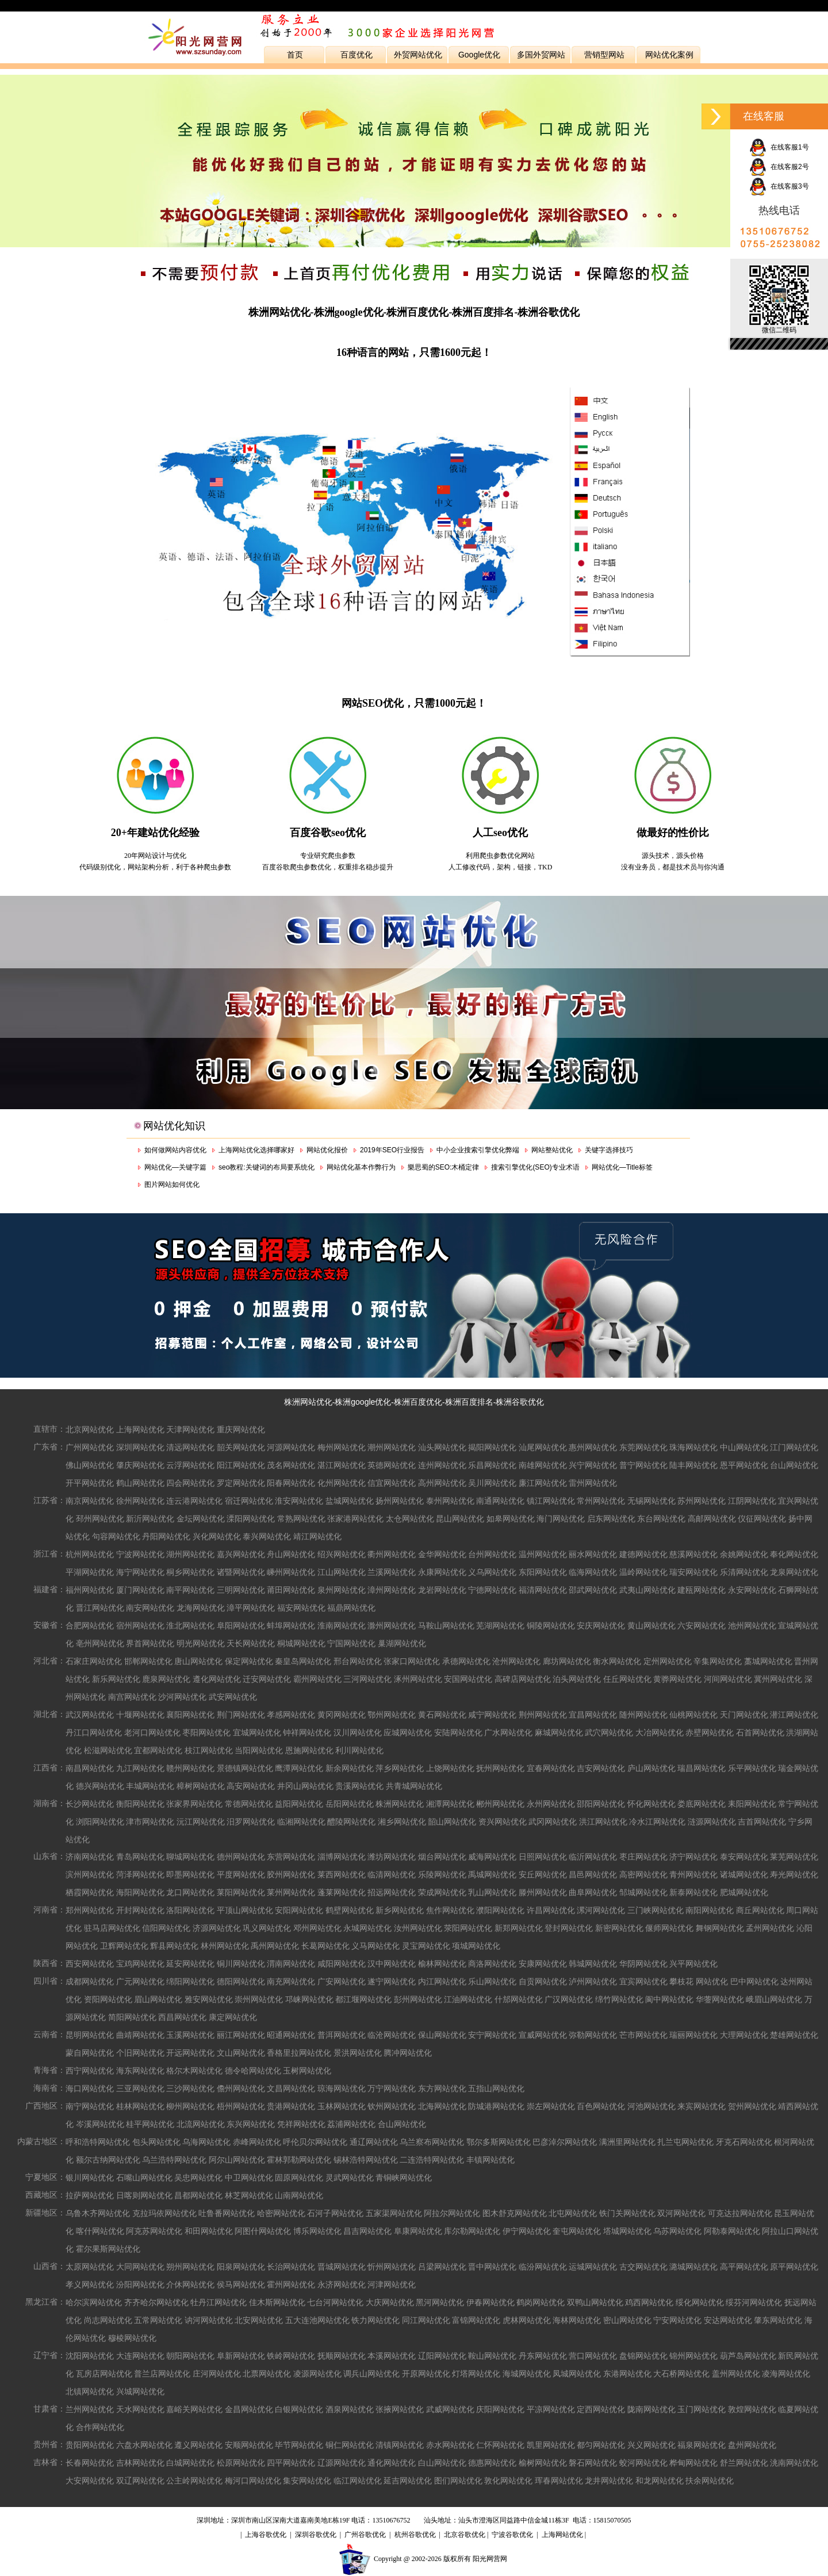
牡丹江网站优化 (218, 2302)
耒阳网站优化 (752, 1803)
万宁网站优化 (391, 2088)
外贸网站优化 (418, 54)
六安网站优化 (701, 1625)
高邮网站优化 (712, 1518)
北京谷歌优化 (464, 2535)
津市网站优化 (150, 1821)
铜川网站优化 (241, 1963)
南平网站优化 (190, 1589)
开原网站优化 (426, 2373)
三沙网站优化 (190, 2088)
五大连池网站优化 (317, 2320)
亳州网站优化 (100, 1643)
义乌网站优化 (492, 1572)
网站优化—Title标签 (622, 1167)
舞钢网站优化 (720, 1928)
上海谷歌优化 (265, 2535)
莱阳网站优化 (241, 1892)
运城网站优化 (593, 2266)
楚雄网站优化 (794, 2035)
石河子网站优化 (335, 2213)
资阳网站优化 (108, 1999)
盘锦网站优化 (643, 2355)
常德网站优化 (249, 1803)
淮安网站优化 (299, 1500)
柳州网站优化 (190, 2106)
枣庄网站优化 (643, 1856)
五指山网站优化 (496, 2088)
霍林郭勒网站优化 (299, 2159)
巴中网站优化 (754, 1981)
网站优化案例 (669, 54)
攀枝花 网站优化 (698, 1981)
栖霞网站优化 (90, 1892)
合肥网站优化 (90, 1625)
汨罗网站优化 (251, 1821)
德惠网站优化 (492, 2462)
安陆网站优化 (458, 1732)
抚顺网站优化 (341, 2355)
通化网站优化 (391, 2462)
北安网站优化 (259, 2320)
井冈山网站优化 (305, 1786)
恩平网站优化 (744, 1465)
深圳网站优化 (140, 1447)
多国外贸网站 (541, 54)
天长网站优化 (251, 1643)
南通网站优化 (500, 1500)
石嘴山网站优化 (144, 2177)
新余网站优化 (349, 1768)
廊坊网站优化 (567, 1661)
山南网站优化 (299, 2195)
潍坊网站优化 (391, 1856)
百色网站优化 (601, 2106)
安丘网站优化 (543, 1874)
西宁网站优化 (90, 2070)
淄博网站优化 (341, 1856)
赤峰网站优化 (257, 2141)
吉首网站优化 (762, 1821)
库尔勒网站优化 (472, 2231)
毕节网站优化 (299, 2445)
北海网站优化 (442, 2106)
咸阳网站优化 (341, 1963)
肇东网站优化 (778, 2320)
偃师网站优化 (669, 1928)
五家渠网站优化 (394, 2213)
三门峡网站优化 (655, 1910)
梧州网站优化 (241, 2106)
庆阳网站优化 (500, 2409)
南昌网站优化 (90, 1768)
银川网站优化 (90, 2177)
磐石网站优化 (593, 2462)
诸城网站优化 (744, 1874)
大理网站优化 (744, 2035)
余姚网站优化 (744, 1554)
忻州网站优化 (391, 2266)
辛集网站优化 (717, 1661)
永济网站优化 (341, 2284)
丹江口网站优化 (94, 1732)
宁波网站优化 (140, 1554)
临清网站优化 (391, 1874)
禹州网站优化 (275, 1945)
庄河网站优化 (217, 2373)
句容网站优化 (116, 1536)
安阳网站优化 (299, 1910)
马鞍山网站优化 (446, 1625)
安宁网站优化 (492, 2035)
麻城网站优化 (559, 1732)
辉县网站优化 (174, 1945)
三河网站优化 (367, 1679)
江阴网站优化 (752, 1500)
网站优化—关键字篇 (175, 1167)
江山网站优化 (341, 1572)
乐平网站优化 (752, 1768)
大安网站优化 (90, 2480)
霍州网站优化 (291, 2284)
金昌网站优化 (249, 2409)
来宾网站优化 (701, 2106)
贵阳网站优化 (90, 2445)
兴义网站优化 (651, 2445)
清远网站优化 (190, 1447)
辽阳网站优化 (442, 2355)
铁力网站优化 (375, 2320)
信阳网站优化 (166, 1928)
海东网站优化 (140, 2070)
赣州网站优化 (190, 1768)
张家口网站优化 (412, 1661)
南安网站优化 (150, 1607)
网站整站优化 (552, 1150)
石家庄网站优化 (94, 1661)
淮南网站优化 (341, 1625)
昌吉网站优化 (367, 2231)
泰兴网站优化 (267, 1536)
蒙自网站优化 (90, 2052)
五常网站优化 (158, 2320)
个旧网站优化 (140, 2052)
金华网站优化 (442, 1554)
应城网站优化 (408, 1732)
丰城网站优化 (150, 1786)
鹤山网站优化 (140, 1483)
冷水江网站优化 (657, 1821)
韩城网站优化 (593, 1963)
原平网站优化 (794, 2266)
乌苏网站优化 (677, 2231)
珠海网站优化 (693, 1447)
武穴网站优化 (609, 1732)
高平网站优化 (744, 2266)
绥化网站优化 (700, 2302)
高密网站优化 (643, 1874)
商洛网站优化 (492, 1963)
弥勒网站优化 (593, 2035)
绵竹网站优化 (619, 1999)
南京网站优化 (90, 1500)
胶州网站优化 (291, 1874)
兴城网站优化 (140, 2391)
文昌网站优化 (291, 2088)
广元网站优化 (140, 1981)
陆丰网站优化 (693, 1465)
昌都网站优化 (198, 2195)
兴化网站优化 (217, 1536)
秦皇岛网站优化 (303, 1661)
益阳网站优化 (299, 1803)
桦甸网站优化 (693, 2462)
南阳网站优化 (709, 1910)
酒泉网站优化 (349, 2409)
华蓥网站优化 (720, 1999)
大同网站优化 (140, 2266)
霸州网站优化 (317, 1679)
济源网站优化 (217, 1928)
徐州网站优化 (140, 1500)
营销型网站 (604, 54)
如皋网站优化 (510, 1518)
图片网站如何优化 (172, 1184)
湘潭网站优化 (450, 1803)
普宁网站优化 (643, 1465)
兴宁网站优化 (593, 1465)
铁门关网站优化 (627, 2213)
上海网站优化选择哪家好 (256, 1150)
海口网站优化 (90, 2088)
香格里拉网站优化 (299, 2052)
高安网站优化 (251, 1786)
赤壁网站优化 (709, 1732)
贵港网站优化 (291, 2106)
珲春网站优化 (559, 2480)
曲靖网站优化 (140, 2035)
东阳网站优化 (543, 1572)
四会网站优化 (190, 1483)
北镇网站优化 (90, 2391)
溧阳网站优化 (251, 1518)
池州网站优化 (752, 1625)
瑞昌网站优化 (701, 1768)
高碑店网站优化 (522, 1679)
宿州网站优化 (140, 1625)
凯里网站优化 (551, 2445)
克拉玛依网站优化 (164, 2213)
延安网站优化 (190, 1963)
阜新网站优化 (241, 2355)
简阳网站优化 (132, 2017)
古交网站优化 (643, 2266)
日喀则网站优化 (144, 2195)
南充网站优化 (291, 1981)
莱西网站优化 (341, 1874)
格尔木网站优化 (194, 2070)
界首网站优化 (150, 1643)
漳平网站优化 (251, 1607)
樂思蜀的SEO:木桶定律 (444, 1167)
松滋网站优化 (108, 1750)
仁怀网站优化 (500, 2445)
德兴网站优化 (100, 1786)
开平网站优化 (90, 1483)
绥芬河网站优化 (754, 2302)
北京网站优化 (90, 1429)
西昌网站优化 (182, 2017)
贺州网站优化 (752, 2106)
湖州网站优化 (190, 1554)
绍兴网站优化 (341, 1554)
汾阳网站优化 (140, 2284)
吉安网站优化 (601, 1768)
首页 (295, 54)
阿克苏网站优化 (154, 2231)
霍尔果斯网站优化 (108, 2248)
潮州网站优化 (391, 1447)
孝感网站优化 (291, 1714)
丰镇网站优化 (490, 2159)
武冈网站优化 (552, 1821)
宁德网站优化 (492, 1589)
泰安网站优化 (744, 1856)
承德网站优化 (466, 1661)
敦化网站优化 (508, 2480)
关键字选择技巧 (609, 1150)
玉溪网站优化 (190, 2035)
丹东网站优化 (543, 2355)
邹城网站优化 (643, 1892)
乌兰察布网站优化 (432, 2141)
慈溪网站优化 (693, 1554)
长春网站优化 (90, 2462)
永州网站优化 (551, 1803)
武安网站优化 (233, 1696)
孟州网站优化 (770, 1928)
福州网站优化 (90, 1589)
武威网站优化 (450, 2409)
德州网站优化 (241, 1856)
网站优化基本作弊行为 (361, 1167)
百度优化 (356, 54)
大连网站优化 (140, 2355)
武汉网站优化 (90, 1714)
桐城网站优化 (301, 1643)
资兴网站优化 (502, 1821)
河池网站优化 (651, 2106)
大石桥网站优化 (681, 2373)
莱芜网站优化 (794, 1856)
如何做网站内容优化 (175, 1150)
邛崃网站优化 (309, 1999)
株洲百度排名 (469, 1401)
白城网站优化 (190, 2462)
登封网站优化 (569, 1928)
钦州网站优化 (391, 2106)
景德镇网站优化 (245, 1768)
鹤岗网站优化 (540, 2302)
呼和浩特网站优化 (98, 2141)
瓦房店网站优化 (104, 2373)
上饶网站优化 (450, 1768)
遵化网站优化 (217, 1679)
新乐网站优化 (116, 1679)
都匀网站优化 (601, 2445)
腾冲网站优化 (408, 2052)
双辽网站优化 (140, 2480)
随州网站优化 (643, 1714)
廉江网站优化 (543, 1483)
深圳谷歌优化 (315, 2535)
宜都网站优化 (158, 1750)
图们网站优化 (458, 2480)
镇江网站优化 (551, 1500)
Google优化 (479, 54)
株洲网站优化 (308, 1401)
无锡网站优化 (651, 1500)
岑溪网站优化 (100, 2124)
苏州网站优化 (701, 1500)
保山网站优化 (442, 2035)
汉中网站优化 (391, 1963)
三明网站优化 (241, 1589)
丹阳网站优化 (166, 1536)
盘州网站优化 (752, 2445)
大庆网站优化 (390, 2302)
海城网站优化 (527, 2373)
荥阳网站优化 (468, 1928)
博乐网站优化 (317, 2231)
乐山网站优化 (492, 1981)
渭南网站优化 (291, 1963)
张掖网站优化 (399, 2409)
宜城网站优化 (257, 1732)
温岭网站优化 (643, 1572)
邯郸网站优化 (148, 1661)
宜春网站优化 (551, 1768)
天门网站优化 (744, 1714)
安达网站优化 (728, 2320)
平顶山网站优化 (245, 1910)
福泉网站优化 (701, 2445)
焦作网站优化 (450, 1910)
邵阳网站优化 (601, 1803)
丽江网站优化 (241, 2035)
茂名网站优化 (291, 1465)
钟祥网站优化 (307, 1732)
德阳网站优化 (241, 1981)
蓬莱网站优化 (341, 1892)
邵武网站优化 (593, 1589)
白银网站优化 (299, 2409)
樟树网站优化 (201, 1786)
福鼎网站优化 (351, 1607)
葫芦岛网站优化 (748, 2355)
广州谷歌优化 (365, 2535)
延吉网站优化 (408, 2480)
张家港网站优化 (355, 1518)
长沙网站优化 (90, 1803)
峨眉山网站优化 (774, 1999)
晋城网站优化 (341, 2266)
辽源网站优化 (341, 2462)
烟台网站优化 (442, 1856)
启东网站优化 (611, 1518)
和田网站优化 (209, 2231)
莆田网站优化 (291, 1589)
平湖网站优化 (90, 1572)
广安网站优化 (341, 1981)
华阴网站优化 (643, 1963)
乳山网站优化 (492, 1892)
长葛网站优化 (325, 1945)
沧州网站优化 (516, 1661)
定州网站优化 (667, 1661)
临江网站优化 (358, 2480)
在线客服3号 (778, 186)
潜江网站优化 (794, 1714)
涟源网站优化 (712, 1821)
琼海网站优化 (341, 2088)
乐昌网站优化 (492, 1465)
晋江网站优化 (100, 1607)
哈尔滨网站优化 (94, 2302)
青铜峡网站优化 (403, 2177)
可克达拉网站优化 (740, 2213)
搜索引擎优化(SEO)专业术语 (535, 1167)
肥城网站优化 (744, 1892)
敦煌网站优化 (752, 2409)
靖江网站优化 (317, 1536)
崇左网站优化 (551, 2106)
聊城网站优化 (190, 1856)
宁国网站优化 (351, 1643)
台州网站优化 (492, 1554)
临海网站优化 (593, 1572)
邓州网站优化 (317, 1928)
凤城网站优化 (577, 2373)
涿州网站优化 (418, 1679)
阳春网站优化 (291, 1483)
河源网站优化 (291, 1447)
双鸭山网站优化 (595, 2302)
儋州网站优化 (241, 2088)
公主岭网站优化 (194, 2480)
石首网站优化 (760, 1732)
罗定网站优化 (241, 1483)
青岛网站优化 (140, 1856)
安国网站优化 (468, 1679)
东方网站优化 (442, 2088)
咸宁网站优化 (492, 1714)
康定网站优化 (233, 2017)
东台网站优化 (661, 1518)
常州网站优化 (601, 1500)
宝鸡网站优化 (140, 1963)
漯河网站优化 (601, 1910)
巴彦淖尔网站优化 (564, 2141)
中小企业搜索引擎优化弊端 (477, 1150)
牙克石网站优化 (744, 2141)
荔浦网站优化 (351, 2124)
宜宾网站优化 (643, 1981)
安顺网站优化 (249, 2445)
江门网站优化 (794, 1447)
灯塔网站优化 (476, 2373)
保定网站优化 (249, 1661)
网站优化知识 (174, 1126)
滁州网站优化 (391, 1625)
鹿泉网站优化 (166, 1679)
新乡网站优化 (399, 1910)
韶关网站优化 (241, 1447)
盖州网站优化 (736, 2373)
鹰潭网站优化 (299, 1768)
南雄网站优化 (543, 1465)
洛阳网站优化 (190, 1910)
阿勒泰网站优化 (732, 2231)
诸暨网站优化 (241, 1572)
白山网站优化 (442, 2462)
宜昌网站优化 (593, 1714)
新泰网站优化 (693, 1892)
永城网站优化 (367, 1928)
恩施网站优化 (309, 1750)
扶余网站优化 (709, 2480)
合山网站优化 (402, 2124)
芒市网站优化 (643, 2035)
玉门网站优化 (701, 2409)
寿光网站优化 (794, 1874)
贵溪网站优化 (359, 1786)
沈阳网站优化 (90, 2355)
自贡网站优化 (543, 1981)
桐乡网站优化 (190, 1572)
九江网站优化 (140, 1768)
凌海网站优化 (786, 2373)
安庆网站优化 (601, 1625)
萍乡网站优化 (399, 1768)
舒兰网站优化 (744, 2462)
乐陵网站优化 (442, 1874)
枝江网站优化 (209, 1750)
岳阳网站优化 (349, 1803)
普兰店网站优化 (162, 2373)
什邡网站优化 (518, 1999)
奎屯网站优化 (577, 2231)
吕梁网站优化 (442, 2266)
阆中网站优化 (669, 1999)
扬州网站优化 (399, 1500)
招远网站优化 (391, 1892)
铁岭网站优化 (291, 2355)
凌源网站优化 (317, 2373)
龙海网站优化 (201, 1607)
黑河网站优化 (440, 2302)
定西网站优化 (601, 2409)
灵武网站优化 (349, 2177)
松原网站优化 (241, 2462)
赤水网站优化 (450, 2445)
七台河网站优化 (335, 2302)
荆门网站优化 (241, 1714)
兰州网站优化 (90, 2409)
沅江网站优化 (201, 1821)
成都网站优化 (90, 1981)
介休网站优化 (190, 2284)
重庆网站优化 (241, 1429)
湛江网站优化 (341, 1465)
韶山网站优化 (452, 1821)
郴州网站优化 (500, 1803)
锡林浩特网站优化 (366, 2159)
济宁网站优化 (693, 1856)
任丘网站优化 (627, 1679)
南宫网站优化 (132, 1696)
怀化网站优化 (651, 1803)
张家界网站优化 (194, 1803)
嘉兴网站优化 (241, 1554)
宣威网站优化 (543, 2035)
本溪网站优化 (391, 2355)
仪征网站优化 (762, 1518)
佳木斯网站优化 (277, 2302)
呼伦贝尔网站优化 (315, 2141)
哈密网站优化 (281, 2213)
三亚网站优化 (140, 2088)
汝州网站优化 (418, 1928)
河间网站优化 (728, 1679)
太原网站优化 (90, 2266)
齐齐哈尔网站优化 (156, 2302)
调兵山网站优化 (371, 2373)
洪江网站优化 (603, 1821)
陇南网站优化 (651, 2409)
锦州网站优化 (693, 2355)
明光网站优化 (201, 1643)
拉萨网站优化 (90, 2195)
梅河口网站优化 (253, 2480)
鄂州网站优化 (391, 1714)
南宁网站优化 (90, 2106)
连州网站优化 (442, 1465)
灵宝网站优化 (426, 1945)
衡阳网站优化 (140, 1803)
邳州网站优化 (100, 1518)
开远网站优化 (190, 2052)
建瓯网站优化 (701, 1589)
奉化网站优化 (794, 1554)
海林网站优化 (577, 2320)
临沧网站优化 (391, 2035)
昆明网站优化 (90, 2035)
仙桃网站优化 (693, 1714)
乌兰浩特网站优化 (174, 2159)
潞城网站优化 (693, 2266)
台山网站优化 (794, 1465)
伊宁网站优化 (527, 2231)
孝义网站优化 (90, 2284)
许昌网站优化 (551, 1910)
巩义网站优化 (267, 1928)
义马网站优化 (375, 1945)
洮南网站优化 (794, 2462)
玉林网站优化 (341, 2106)
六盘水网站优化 (144, 2445)
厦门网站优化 (140, 1589)
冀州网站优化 (778, 1679)
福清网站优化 (543, 1589)
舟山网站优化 (291, 1554)
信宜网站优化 (391, 1483)
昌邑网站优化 (593, 1874)
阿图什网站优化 (263, 2231)
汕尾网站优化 (543, 1447)
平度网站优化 (241, 1874)
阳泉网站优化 (241, 2266)
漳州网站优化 (391, 1589)
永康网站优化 (442, 1572)
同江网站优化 (426, 2320)
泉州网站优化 (341, 1589)
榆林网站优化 (442, 1963)
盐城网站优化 (349, 1500)
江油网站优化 (468, 1999)
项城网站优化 (476, 1945)
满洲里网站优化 (627, 2141)
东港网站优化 (627, 2373)
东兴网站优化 (251, 2124)
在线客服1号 (778, 147)
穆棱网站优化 (132, 2338)
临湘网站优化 (301, 1821)
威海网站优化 (492, 1856)
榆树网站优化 (543, 2462)
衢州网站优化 (391, 1554)
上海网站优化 (140, 1429)
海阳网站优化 (140, 1892)
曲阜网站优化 (593, 1892)
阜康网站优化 (418, 2231)
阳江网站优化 (241, 1465)
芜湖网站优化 (500, 1625)
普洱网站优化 (341, 2035)
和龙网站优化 (659, 2480)
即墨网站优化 (190, 1874)
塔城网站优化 (627, 2231)
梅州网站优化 (341, 1447)
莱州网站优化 (291, 1892)
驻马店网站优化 (112, 1928)
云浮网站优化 (190, 1465)
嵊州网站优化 (291, 1572)
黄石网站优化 (442, 1714)
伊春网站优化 (490, 2302)
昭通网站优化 (291, 2035)
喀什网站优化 (100, 2231)
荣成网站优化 (442, 1892)
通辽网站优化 (374, 2141)
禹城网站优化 (492, 1874)
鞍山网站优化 (492, 2355)
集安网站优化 (307, 2480)
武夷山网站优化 (647, 1589)
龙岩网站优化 (442, 1589)
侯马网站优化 (241, 2284)
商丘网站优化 (760, 1910)
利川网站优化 (359, 1750)
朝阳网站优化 (190, 2355)
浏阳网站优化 (100, 1821)
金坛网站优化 (201, 1518)
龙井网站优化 (609, 2480)
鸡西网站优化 (649, 2302)
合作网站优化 (100, 2427)
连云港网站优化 (194, 1500)
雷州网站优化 (593, 1483)
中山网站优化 (744, 1447)
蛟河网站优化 (643, 2462)
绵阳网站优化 (190, 1981)
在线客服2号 (778, 167)
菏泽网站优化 (140, 1874)
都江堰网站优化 (363, 1999)
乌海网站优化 (206, 2141)
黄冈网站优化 (341, 1714)
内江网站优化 (442, 1981)
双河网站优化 (681, 2213)
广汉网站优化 (569, 1999)
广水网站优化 (508, 1732)
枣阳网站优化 (206, 1732)
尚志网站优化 (108, 2320)
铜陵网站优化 (551, 1625)
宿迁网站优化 (249, 1500)
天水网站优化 (140, 2409)
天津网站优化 (190, 1429)
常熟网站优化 (301, 1518)
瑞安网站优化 (693, 1572)
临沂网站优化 (593, 1856)
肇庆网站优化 (140, 1465)
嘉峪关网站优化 (194, 2409)
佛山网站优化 (90, 1465)
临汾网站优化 (543, 2266)
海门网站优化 (560, 1518)
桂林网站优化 (140, 2106)
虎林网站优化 (527, 2320)
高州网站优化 (442, 1483)
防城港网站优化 (496, 2106)
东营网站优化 (291, 1856)
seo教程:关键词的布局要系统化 (266, 1167)
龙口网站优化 (190, 1892)
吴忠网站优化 (198, 2177)
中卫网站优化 (249, 2177)
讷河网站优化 (209, 2320)
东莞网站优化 (643, 1447)
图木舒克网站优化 (514, 2213)
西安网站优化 (90, 1963)
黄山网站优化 (651, 1625)
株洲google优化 (363, 1401)
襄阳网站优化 (190, 1714)
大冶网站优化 (659, 1732)
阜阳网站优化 (241, 1625)
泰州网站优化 (450, 1500)
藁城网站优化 (768, 1661)
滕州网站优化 (543, 1892)
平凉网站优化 (551, 2409)
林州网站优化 (225, 1945)
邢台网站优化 (358, 1661)
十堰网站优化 (140, 1714)
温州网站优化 (543, 1554)
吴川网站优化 (492, 1483)
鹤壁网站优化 (349, 1910)
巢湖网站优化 (402, 1643)
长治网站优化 (291, 2266)
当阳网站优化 (259, 1750)
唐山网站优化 (198, 1661)
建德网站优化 (643, 1554)
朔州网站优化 (190, 2266)
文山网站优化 (241, 2052)
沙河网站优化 (182, 1696)
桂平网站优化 (150, 2124)
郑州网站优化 (90, 1910)
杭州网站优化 (90, 1554)
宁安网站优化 (677, 2320)
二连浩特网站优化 (432, 2159)
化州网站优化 (341, 1483)
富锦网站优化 (476, 2320)
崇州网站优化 (259, 1999)
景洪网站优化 (358, 2052)
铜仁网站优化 (349, 2445)
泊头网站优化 (577, 1679)
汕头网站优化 (442, 1447)
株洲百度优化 (418, 1401)
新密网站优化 (619, 1928)
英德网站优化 (391, 1465)
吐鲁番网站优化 (226, 2213)
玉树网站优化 (307, 2070)
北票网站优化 (267, 2373)
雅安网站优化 (209, 1999)
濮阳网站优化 (500, 1910)
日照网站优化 (543, 1856)
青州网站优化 (693, 1874)
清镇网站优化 (399, 2445)
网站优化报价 (327, 1150)
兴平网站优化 (693, 1963)
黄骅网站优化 (677, 1679)
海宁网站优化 (140, 1572)
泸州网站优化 (593, 1981)
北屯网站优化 (573, 2213)
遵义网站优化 (198, 2445)
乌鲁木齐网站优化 (98, 2213)
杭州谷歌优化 (415, 2535)
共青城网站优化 (414, 1786)
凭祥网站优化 (301, 2124)
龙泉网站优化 (794, 1572)
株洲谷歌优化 (520, 1401)
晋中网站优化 (492, 2266)
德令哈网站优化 (253, 2070)
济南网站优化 (90, 1856)
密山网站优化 (627, 2320)
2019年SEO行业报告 (392, 1150)
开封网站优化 (140, 1910)
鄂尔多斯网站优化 (498, 2141)
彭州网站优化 (418, 1999)
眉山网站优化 (158, 1999)
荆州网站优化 (543, 1714)
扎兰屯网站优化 (685, 2141)
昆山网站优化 (460, 1518)
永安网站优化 (752, 1589)
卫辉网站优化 (124, 1945)
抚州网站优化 (500, 1768)
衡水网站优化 (617, 1661)
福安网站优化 (301, 1607)
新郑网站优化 (518, 1928)
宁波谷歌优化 (512, 2535)
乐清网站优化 (744, 1572)
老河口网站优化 (152, 1732)
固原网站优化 (299, 2177)
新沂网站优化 (150, 1518)
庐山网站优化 (651, 1768)
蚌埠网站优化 (291, 1625)
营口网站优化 (593, 2355)
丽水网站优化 (593, 1554)
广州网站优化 (90, 1447)
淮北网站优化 (190, 1625)
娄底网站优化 (701, 1803)
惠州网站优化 (593, 1447)
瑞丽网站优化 (693, 2035)
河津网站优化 (391, 2284)
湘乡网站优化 (402, 1821)
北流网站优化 (201, 2124)
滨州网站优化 (90, 1874)
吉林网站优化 (140, 2462)
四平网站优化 (291, 2462)
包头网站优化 (156, 2141)
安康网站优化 (543, 1963)
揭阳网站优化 (492, 1447)
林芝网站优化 (249, 2195)
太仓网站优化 (410, 1518)
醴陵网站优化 (351, 1821)
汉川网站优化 (358, 1732)
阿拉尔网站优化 (452, 2213)
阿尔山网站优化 (237, 2159)
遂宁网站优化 (391, 1981)
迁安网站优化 (267, 1679)
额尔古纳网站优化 (108, 2159)
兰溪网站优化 (391, 1572)
